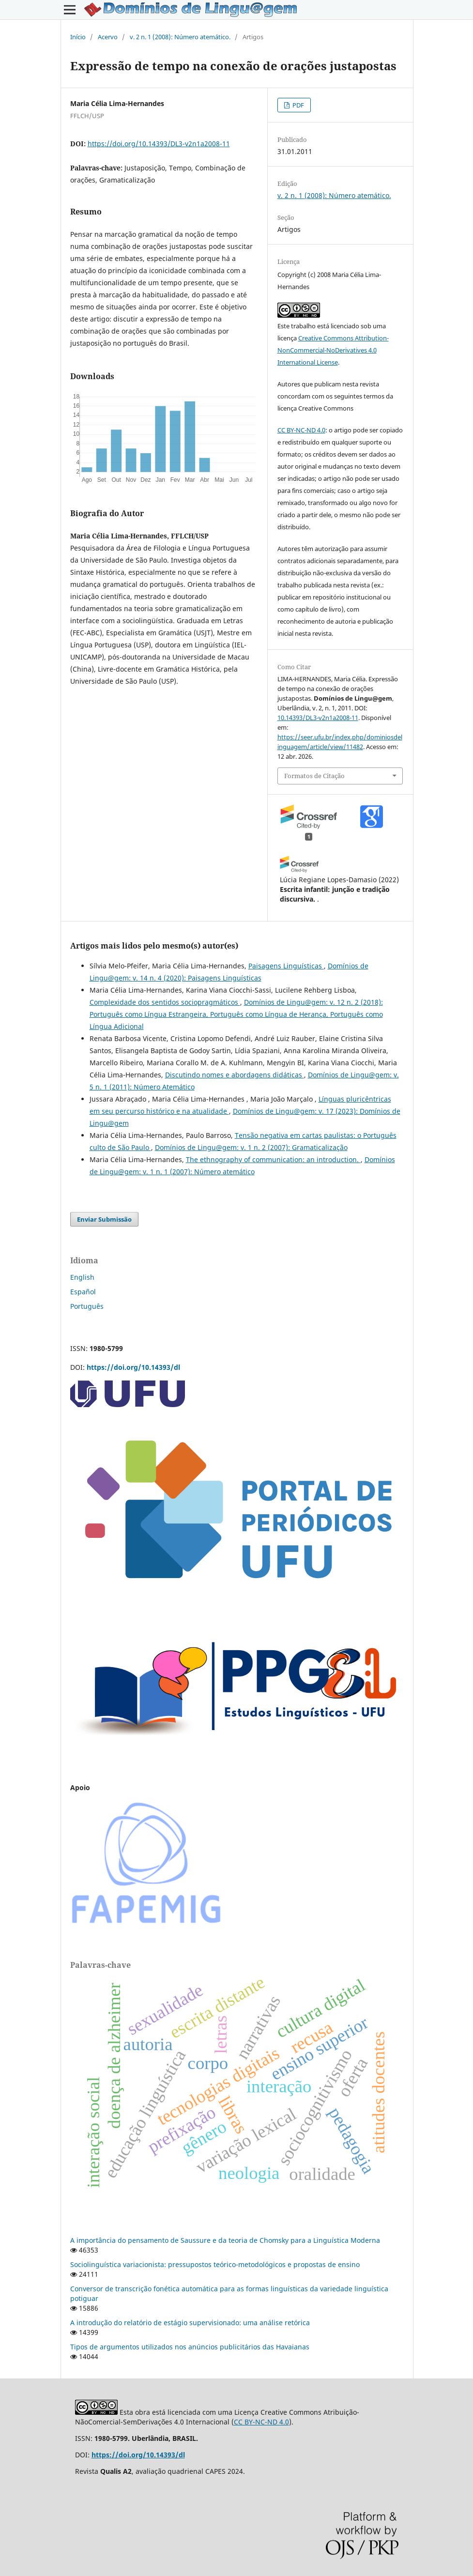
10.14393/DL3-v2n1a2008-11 (317, 717)
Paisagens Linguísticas (286, 965)
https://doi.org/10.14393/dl (133, 1367)
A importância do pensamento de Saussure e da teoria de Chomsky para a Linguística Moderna (225, 2240)
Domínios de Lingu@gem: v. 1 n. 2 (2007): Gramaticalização (251, 1147)
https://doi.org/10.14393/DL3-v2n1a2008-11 (159, 143)
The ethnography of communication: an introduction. (273, 1159)
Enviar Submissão (104, 1219)
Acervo (108, 36)
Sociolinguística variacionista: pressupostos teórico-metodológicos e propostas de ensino (215, 2264)
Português (87, 1306)
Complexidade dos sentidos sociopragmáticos (165, 1002)
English (82, 1277)
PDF (297, 105)
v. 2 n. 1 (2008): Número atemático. (180, 36)
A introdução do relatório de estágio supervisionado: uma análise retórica (190, 2322)
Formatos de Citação (314, 775)
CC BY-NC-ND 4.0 (301, 430)
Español (83, 1291)
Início (78, 36)
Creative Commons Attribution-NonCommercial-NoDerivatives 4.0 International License (333, 350)
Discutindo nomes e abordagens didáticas (234, 1074)
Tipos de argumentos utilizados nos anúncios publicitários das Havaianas (189, 2346)
